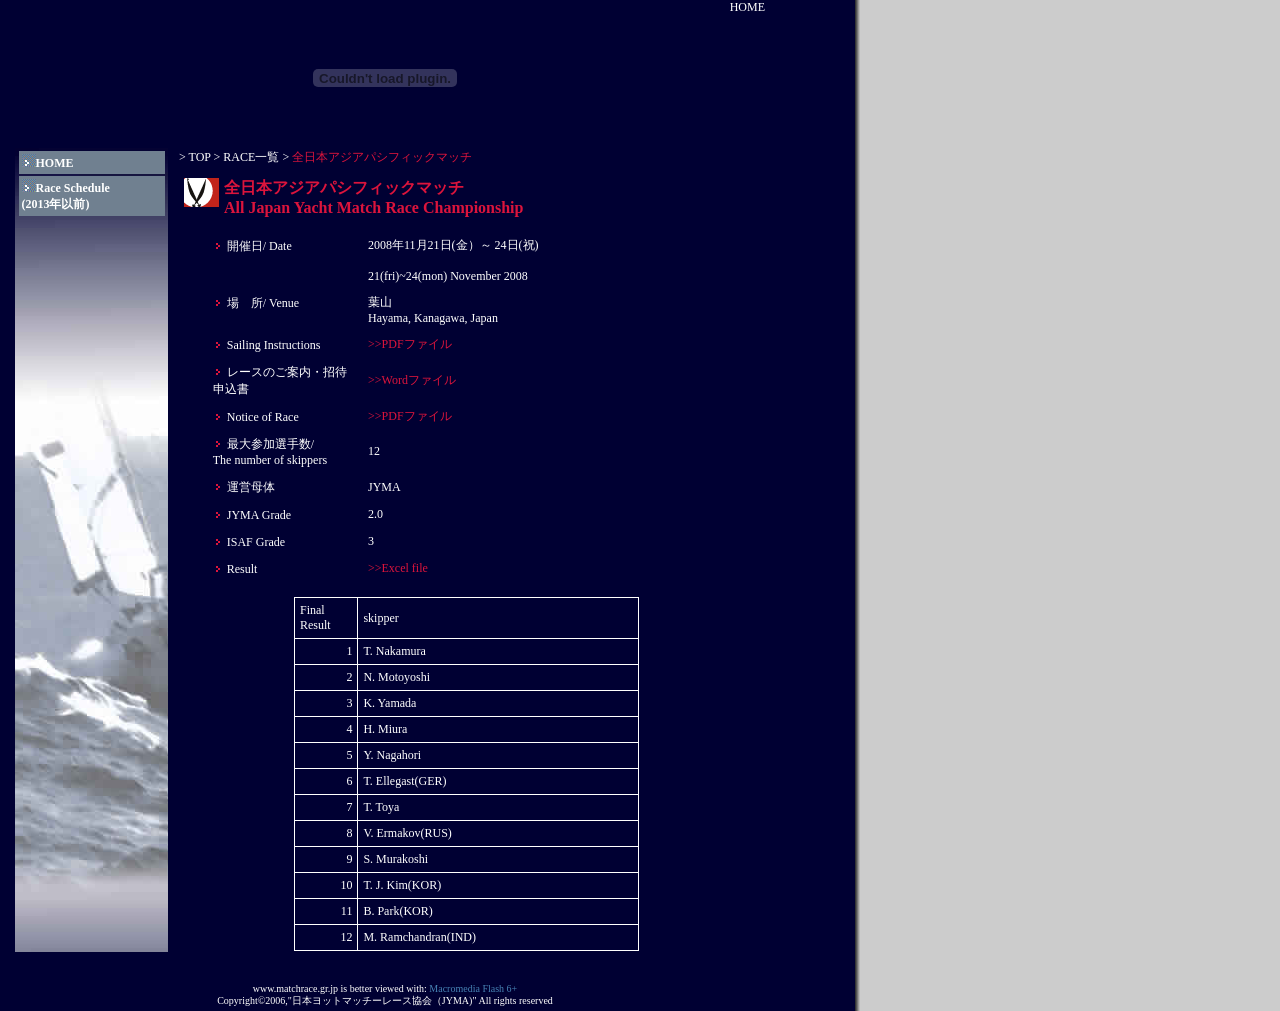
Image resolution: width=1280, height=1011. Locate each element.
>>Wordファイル (412, 380)
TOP (200, 157)
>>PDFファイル (410, 344)
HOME (747, 7)
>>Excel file (398, 568)
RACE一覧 (249, 157)
